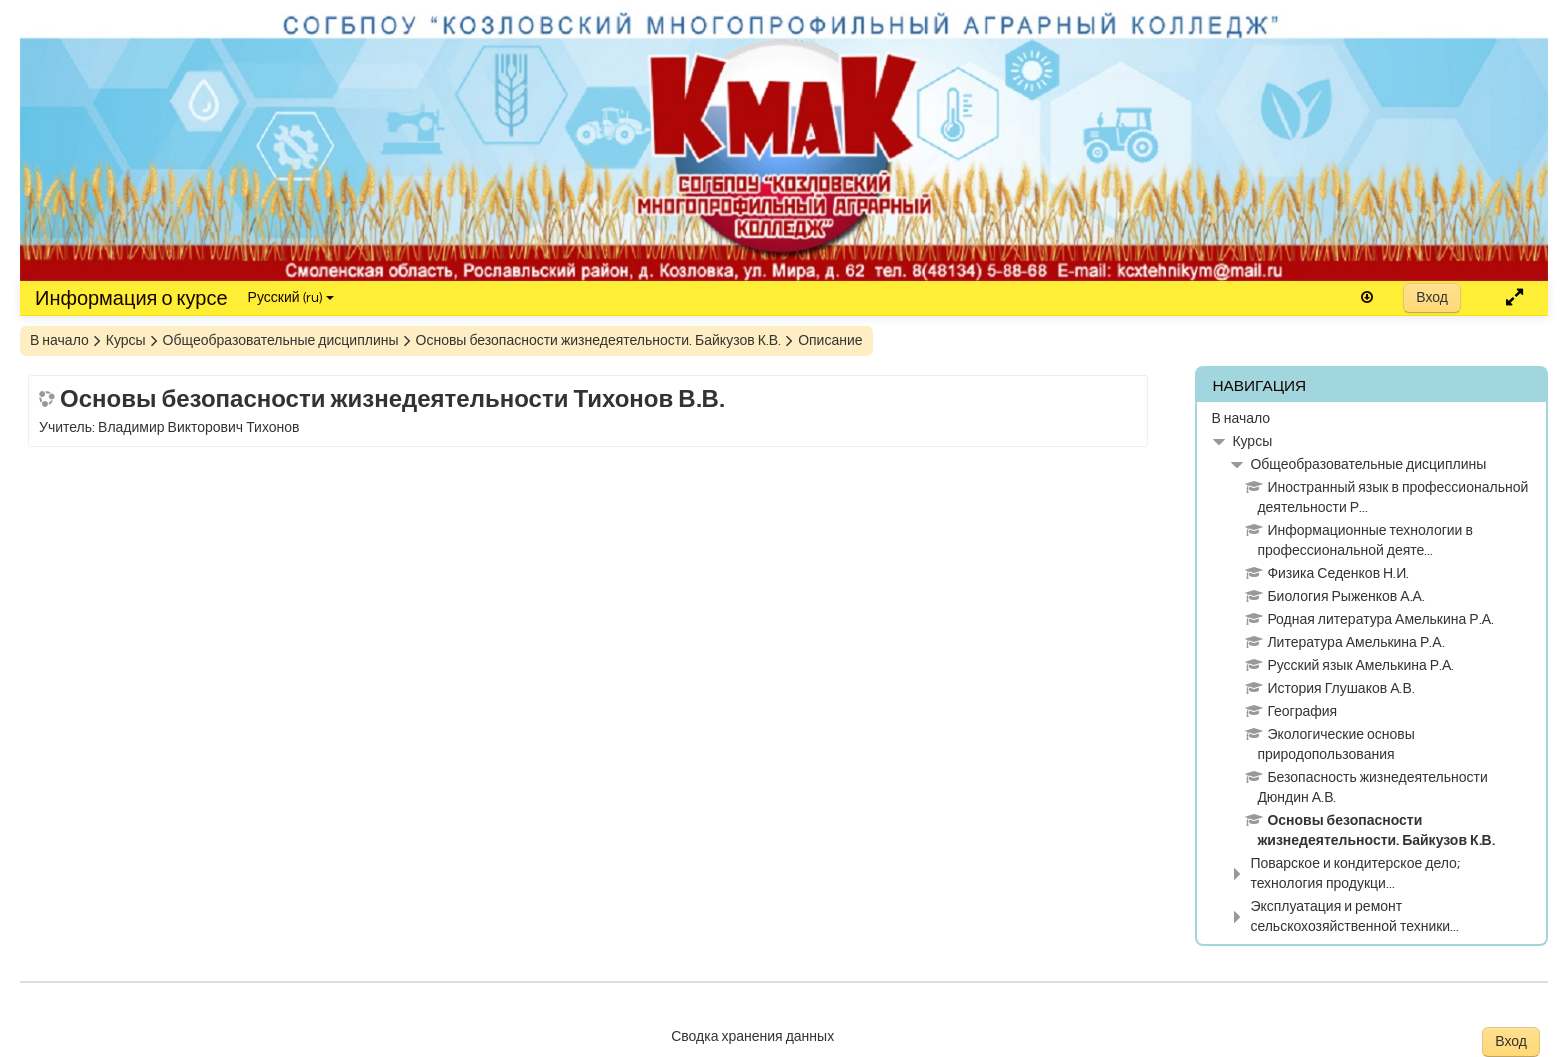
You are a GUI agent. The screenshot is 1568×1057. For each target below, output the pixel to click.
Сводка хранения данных (752, 1037)
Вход (1432, 298)
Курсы (1252, 442)
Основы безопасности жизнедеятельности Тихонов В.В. (392, 398)
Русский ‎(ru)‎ (291, 298)
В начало (1240, 419)
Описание (830, 341)
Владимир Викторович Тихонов (198, 428)
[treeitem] (1371, 419)
